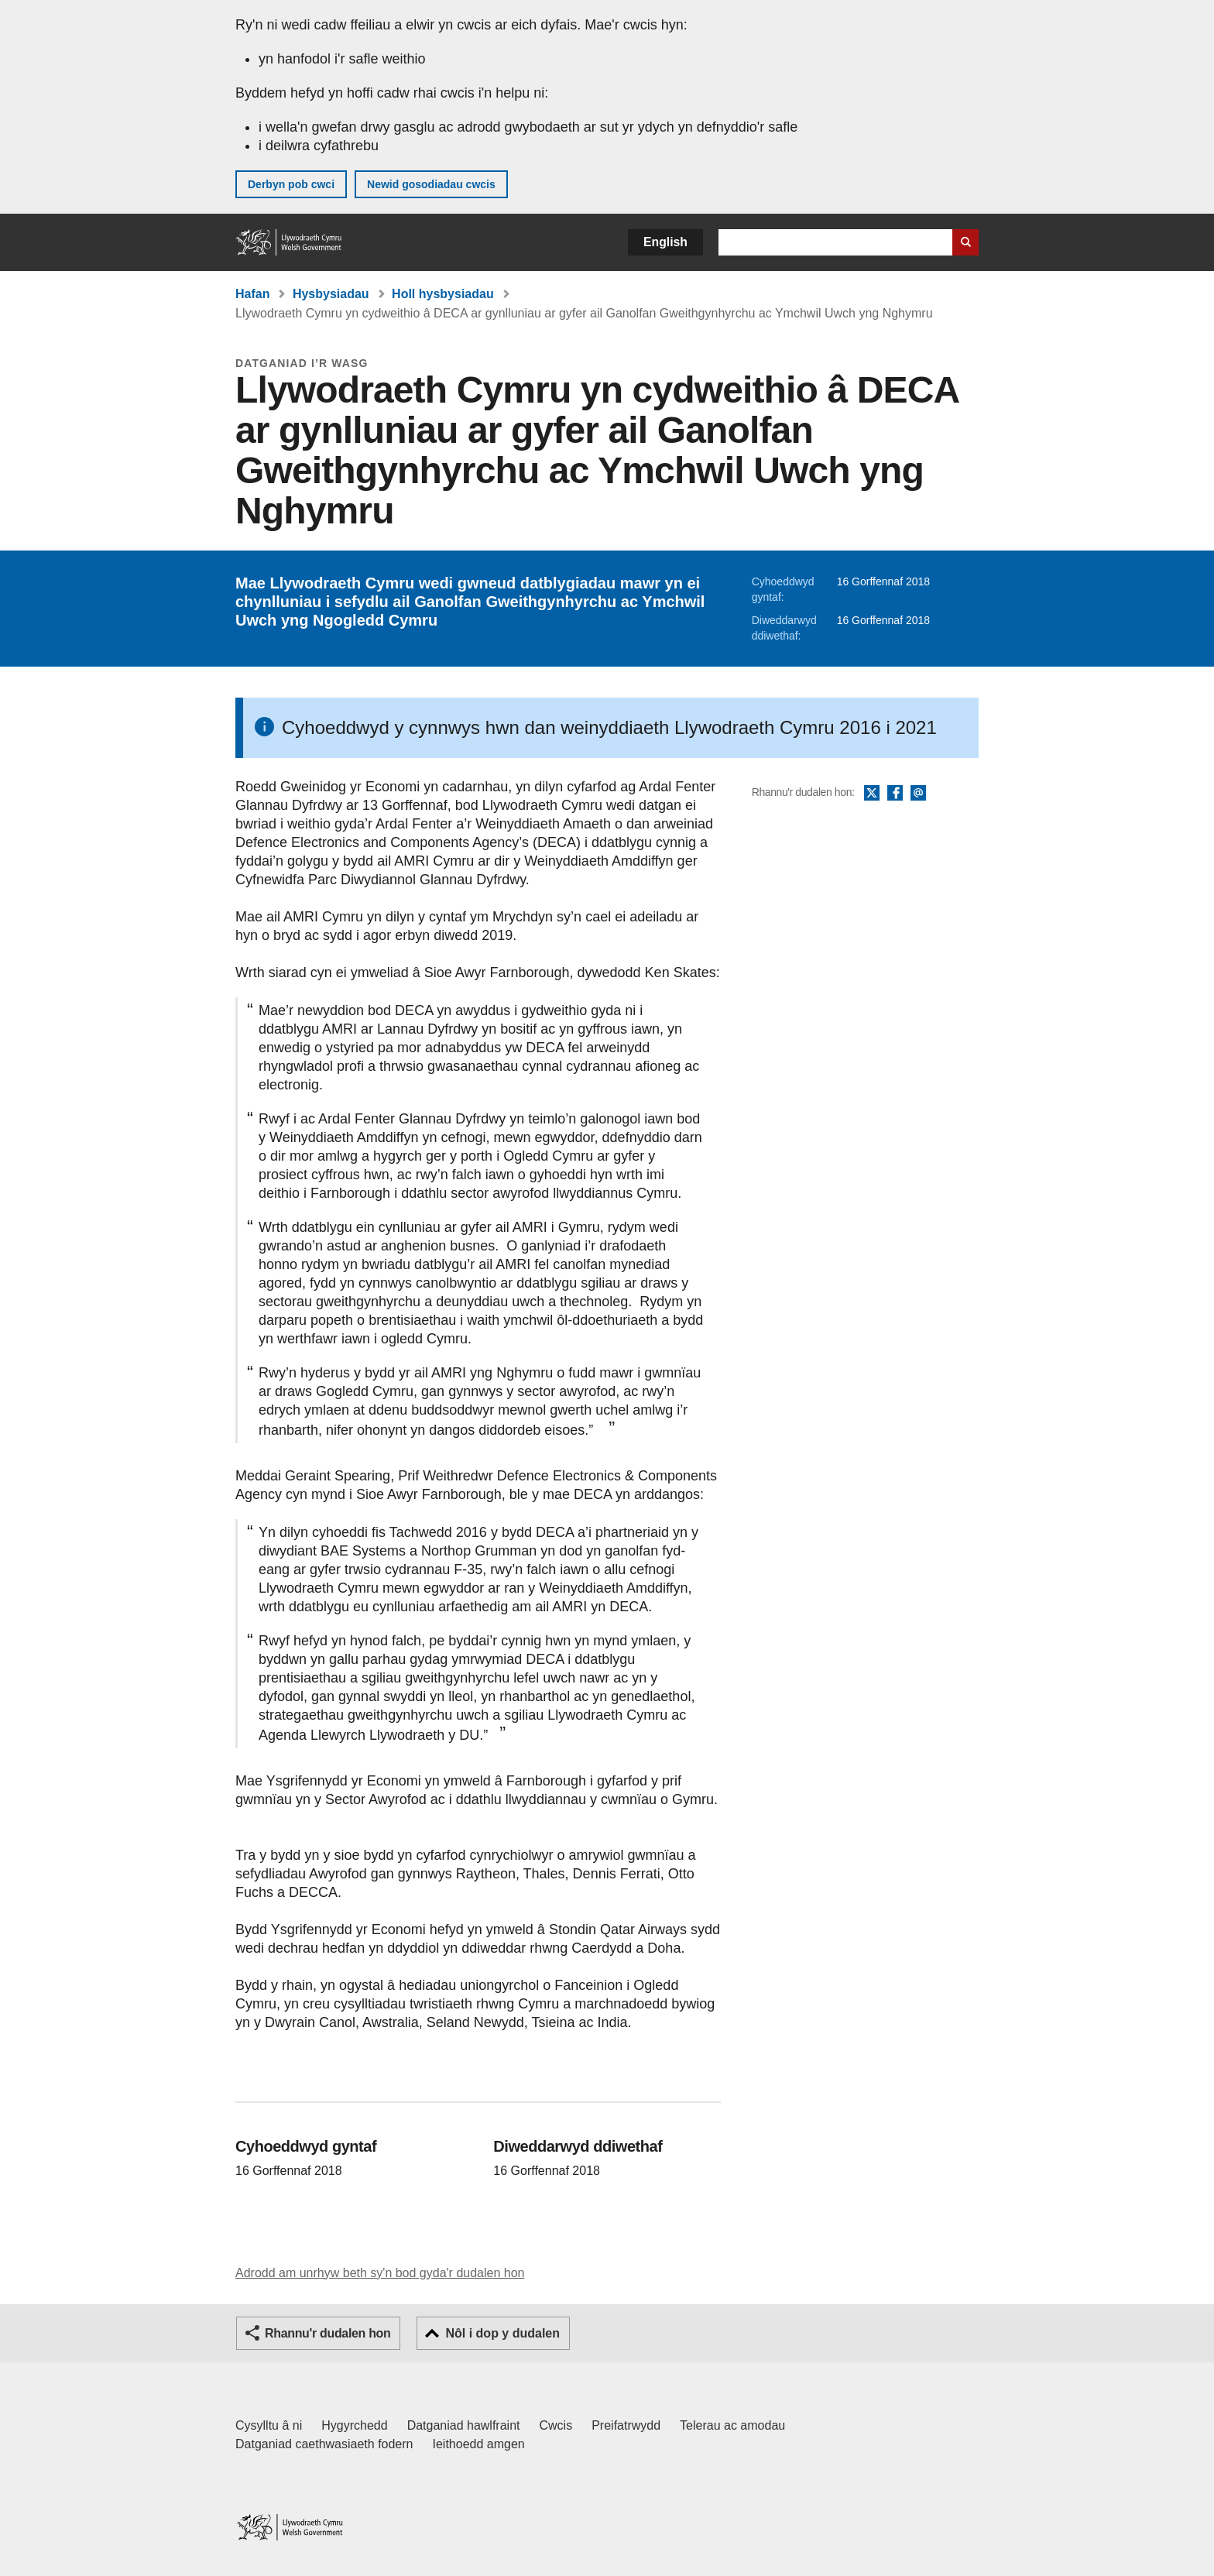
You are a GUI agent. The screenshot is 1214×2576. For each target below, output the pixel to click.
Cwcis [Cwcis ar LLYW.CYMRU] (556, 2425)
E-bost (918, 793)
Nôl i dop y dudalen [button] (502, 2333)
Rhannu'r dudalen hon (327, 2333)
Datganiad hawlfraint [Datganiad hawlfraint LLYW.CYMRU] (463, 2425)
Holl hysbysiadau (443, 293)
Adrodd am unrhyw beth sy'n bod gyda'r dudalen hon (379, 2272)
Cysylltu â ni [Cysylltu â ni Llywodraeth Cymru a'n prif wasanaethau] (268, 2425)
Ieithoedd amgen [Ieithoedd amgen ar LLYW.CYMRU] (479, 2444)
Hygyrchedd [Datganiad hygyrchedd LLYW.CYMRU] (354, 2425)
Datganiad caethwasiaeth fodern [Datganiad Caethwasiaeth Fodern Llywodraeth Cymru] (324, 2444)
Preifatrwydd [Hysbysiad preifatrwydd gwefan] (626, 2425)
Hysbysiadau (331, 293)
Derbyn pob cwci (291, 184)
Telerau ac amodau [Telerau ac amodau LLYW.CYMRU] (732, 2425)
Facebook (895, 793)
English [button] (665, 242)
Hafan (252, 293)
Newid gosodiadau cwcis (431, 184)
